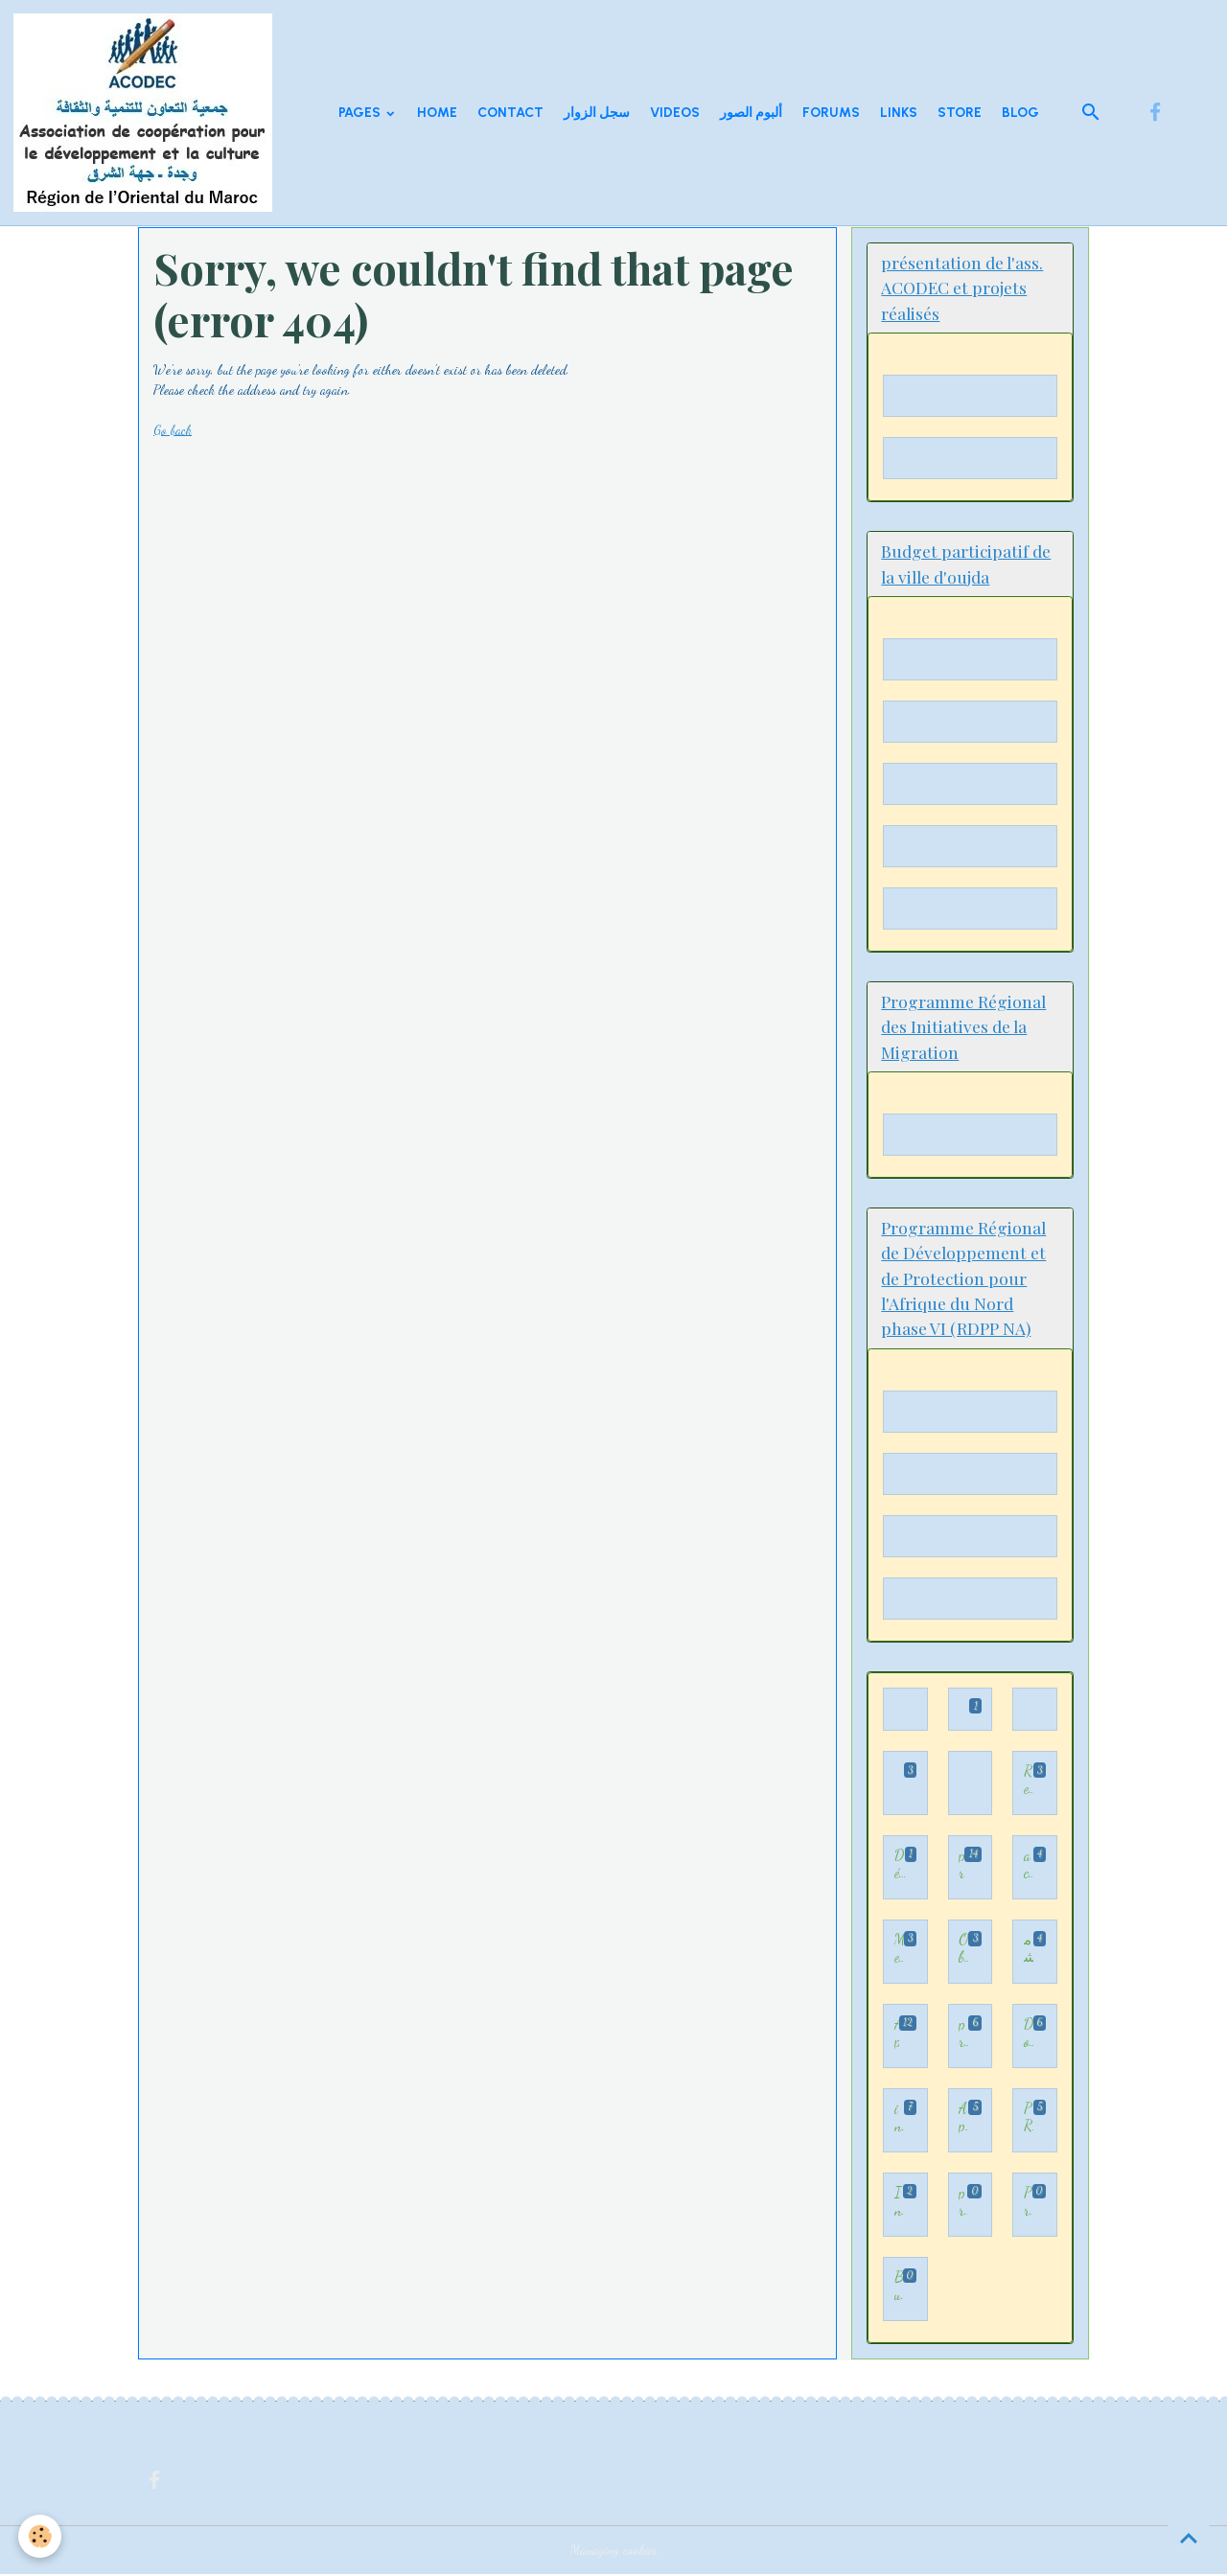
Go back (173, 430)
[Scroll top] (1189, 2538)
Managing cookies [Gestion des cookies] (614, 2551)
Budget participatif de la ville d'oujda (898, 2288)
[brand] (146, 112)
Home (437, 112)
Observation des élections (963, 1950)
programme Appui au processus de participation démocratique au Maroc (961, 1866)
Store (960, 112)
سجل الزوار (597, 112)
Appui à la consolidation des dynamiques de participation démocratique (963, 2119)
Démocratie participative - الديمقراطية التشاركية (899, 1866)
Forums (831, 112)
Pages (360, 112)
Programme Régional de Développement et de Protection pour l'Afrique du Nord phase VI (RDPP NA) (1028, 2203)
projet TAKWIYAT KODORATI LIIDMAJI (963, 2035)
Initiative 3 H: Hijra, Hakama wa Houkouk (898, 2203)
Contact (510, 112)
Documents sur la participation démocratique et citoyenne (1028, 2035)
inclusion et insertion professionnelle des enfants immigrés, (899, 2119)
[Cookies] (40, 2536)
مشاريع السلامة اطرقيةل (1028, 1950)
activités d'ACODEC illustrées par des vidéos (1028, 1866)
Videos (675, 112)
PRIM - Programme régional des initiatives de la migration (1028, 2119)
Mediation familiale (899, 1950)
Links (898, 112)
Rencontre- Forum (1028, 1783)
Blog (1020, 112)
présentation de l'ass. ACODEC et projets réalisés (963, 2203)
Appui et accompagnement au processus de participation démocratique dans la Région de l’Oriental (896, 2035)
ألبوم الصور (751, 112)
